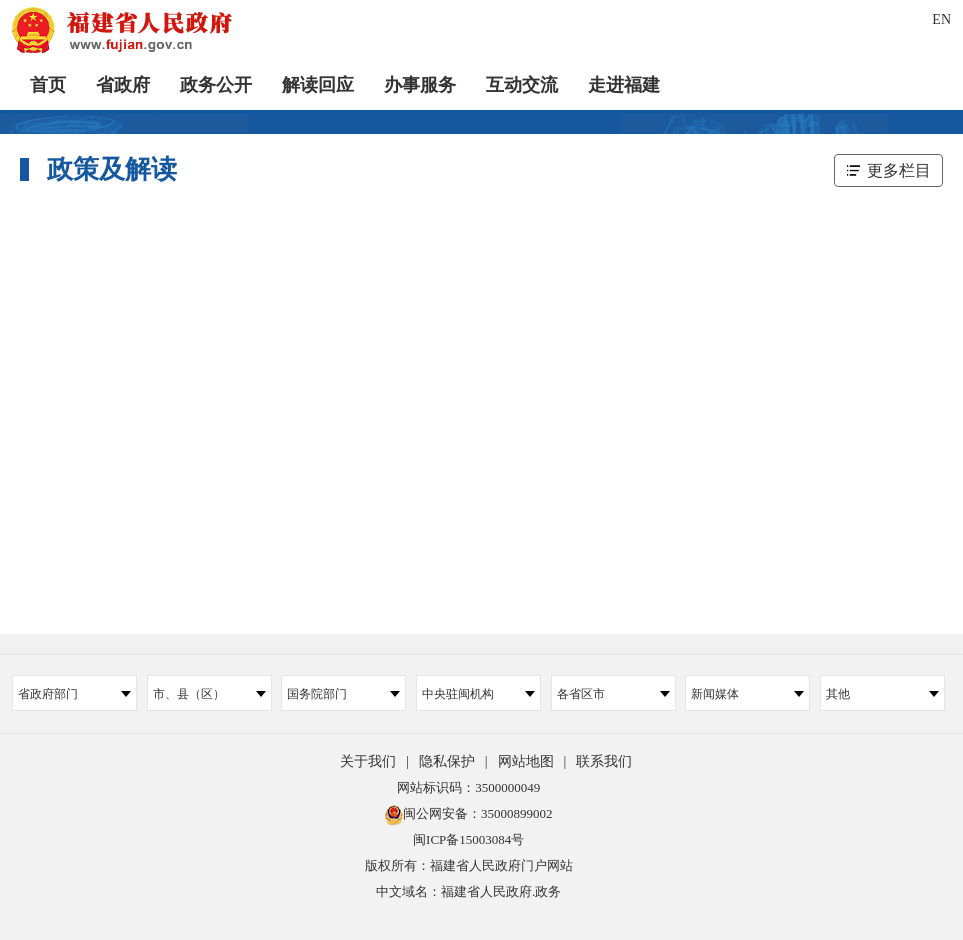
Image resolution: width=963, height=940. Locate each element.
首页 (48, 85)
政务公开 (216, 85)
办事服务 (420, 85)
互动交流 (522, 85)
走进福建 (624, 85)
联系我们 (604, 761)
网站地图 (526, 761)
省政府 (123, 85)
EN (941, 19)
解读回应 (318, 85)
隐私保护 (447, 761)
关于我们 (368, 761)
